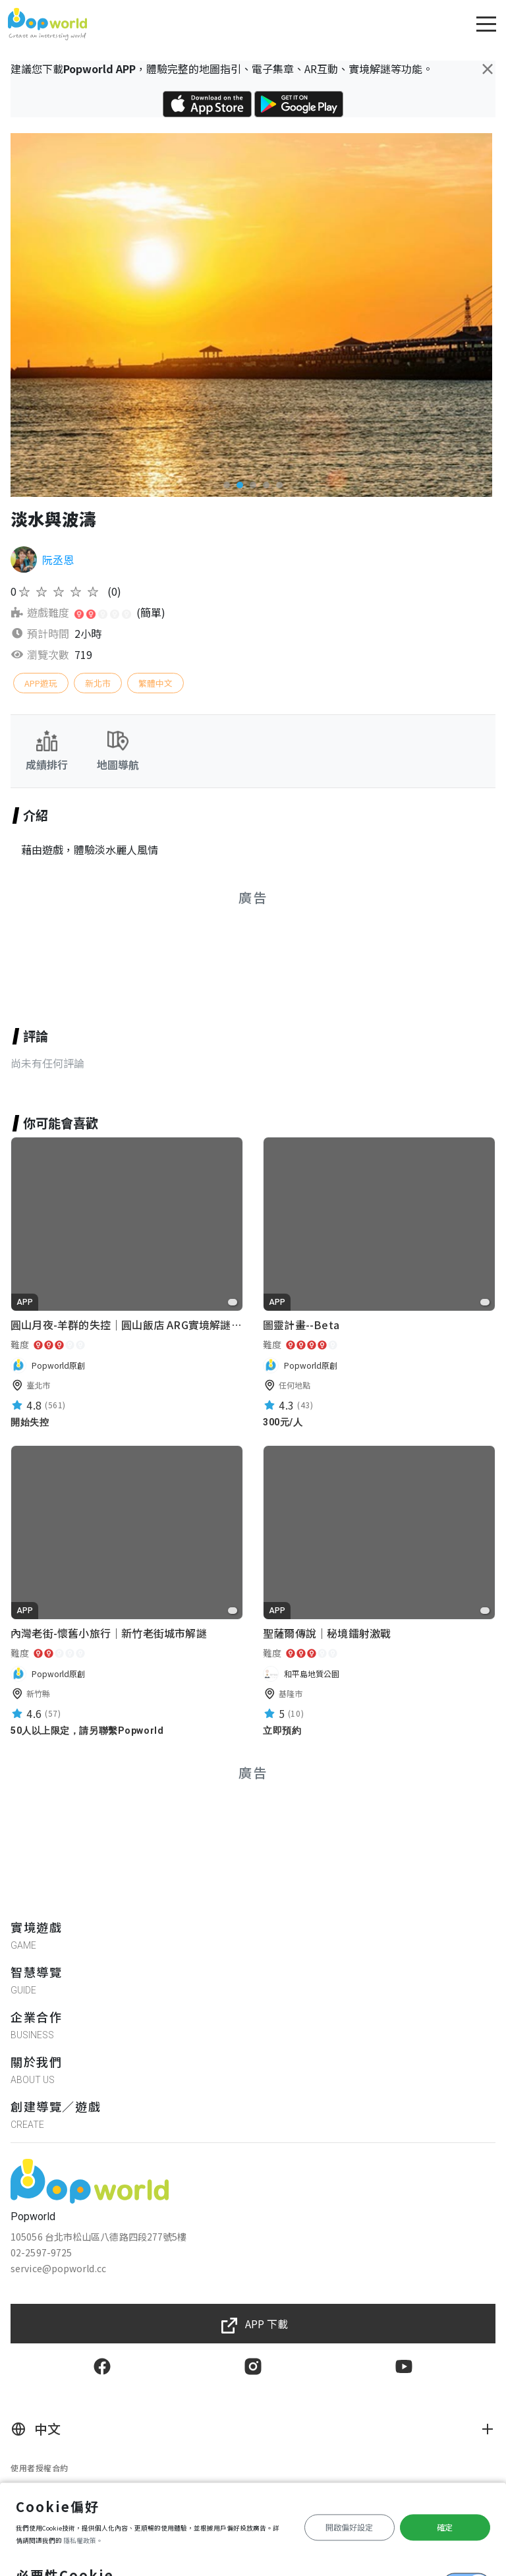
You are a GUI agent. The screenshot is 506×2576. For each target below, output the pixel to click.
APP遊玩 (40, 683)
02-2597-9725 (41, 2252)
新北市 (98, 683)
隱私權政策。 (83, 2540)
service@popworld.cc (58, 2268)
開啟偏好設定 (349, 2527)
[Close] (487, 68)
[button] (226, 485)
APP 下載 (266, 2324)
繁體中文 (155, 683)
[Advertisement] (253, 950)
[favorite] (232, 1302)
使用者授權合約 (40, 2467)
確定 (445, 2527)
